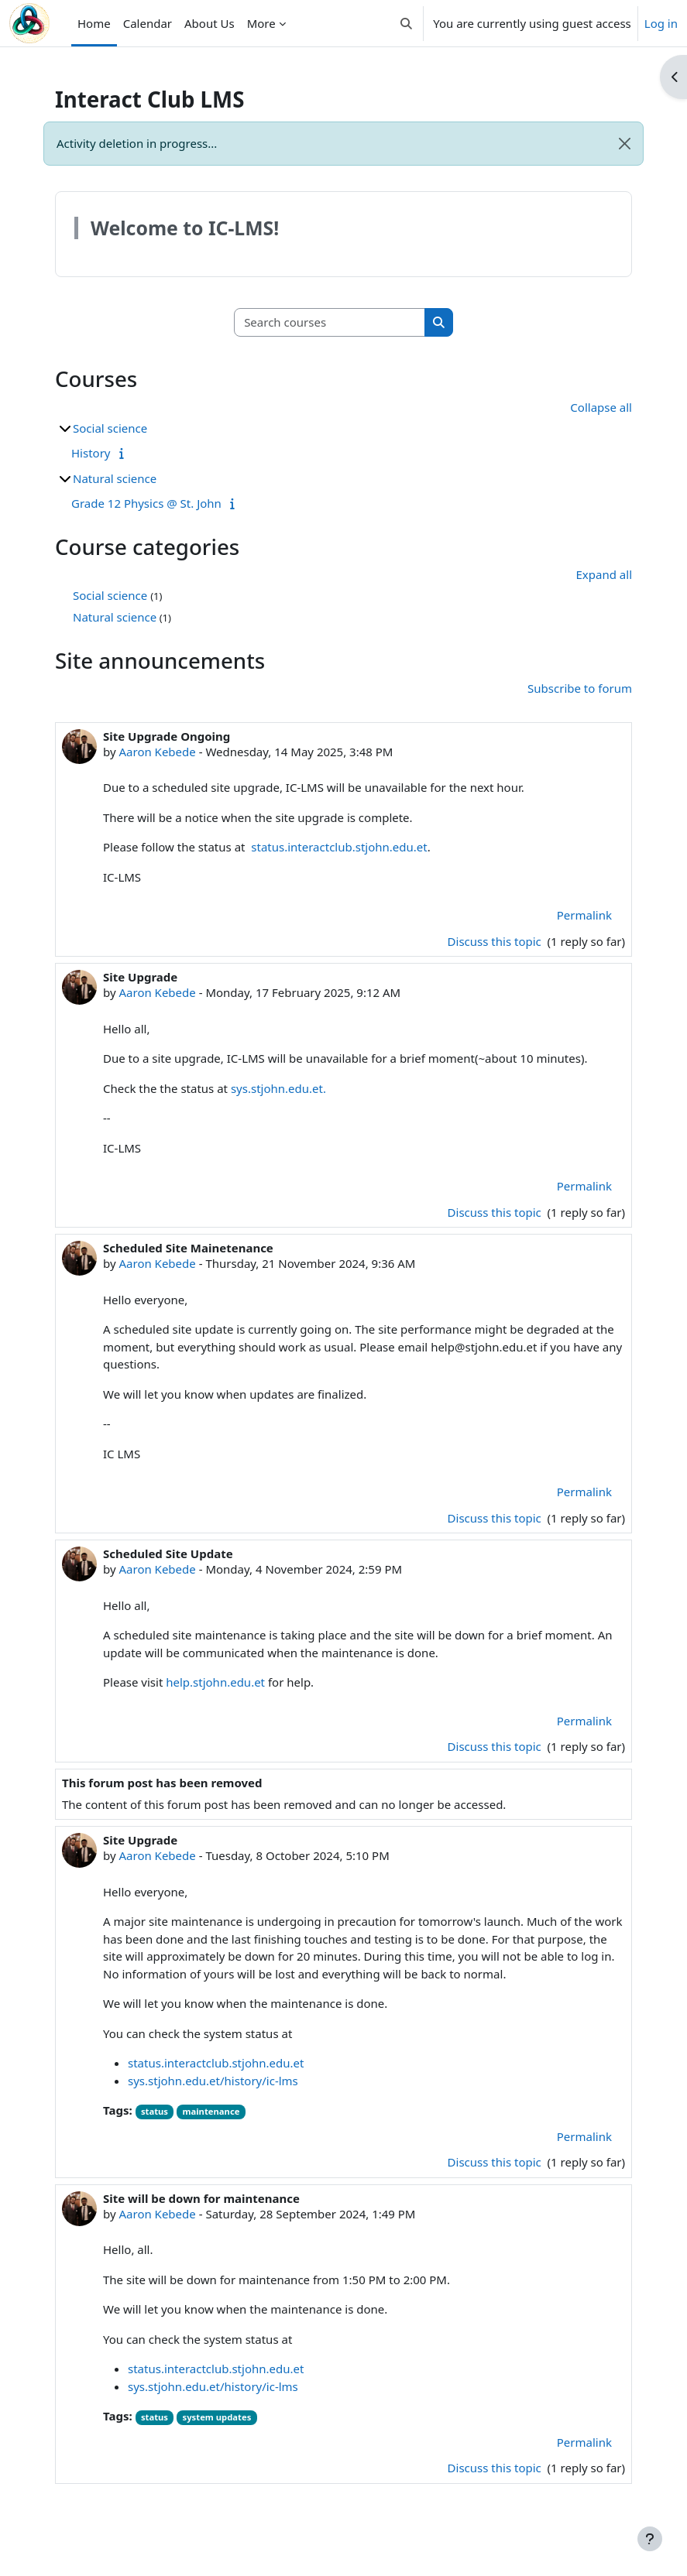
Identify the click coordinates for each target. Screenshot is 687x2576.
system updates (217, 2417)
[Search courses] (330, 322)
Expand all (604, 574)
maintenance (211, 2111)
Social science (110, 428)
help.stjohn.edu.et (215, 1682)
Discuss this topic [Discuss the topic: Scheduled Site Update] (496, 1746)
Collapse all (601, 407)
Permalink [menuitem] (584, 915)
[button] (406, 23)
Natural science (114, 478)
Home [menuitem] (94, 23)
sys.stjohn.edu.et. (278, 1088)
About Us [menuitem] (209, 23)
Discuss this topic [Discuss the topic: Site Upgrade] (496, 1212)
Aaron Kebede (157, 751)
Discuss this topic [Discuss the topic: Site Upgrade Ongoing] (496, 941)
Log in (661, 23)
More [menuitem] (261, 23)
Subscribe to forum (579, 688)
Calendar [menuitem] (147, 23)
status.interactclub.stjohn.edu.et (339, 847)
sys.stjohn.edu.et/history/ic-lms (213, 2080)
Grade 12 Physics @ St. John (146, 503)
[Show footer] (649, 2538)
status (154, 2111)
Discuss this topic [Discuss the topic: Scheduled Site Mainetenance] (496, 1518)
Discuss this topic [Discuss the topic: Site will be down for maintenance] (496, 2467)
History (91, 453)
